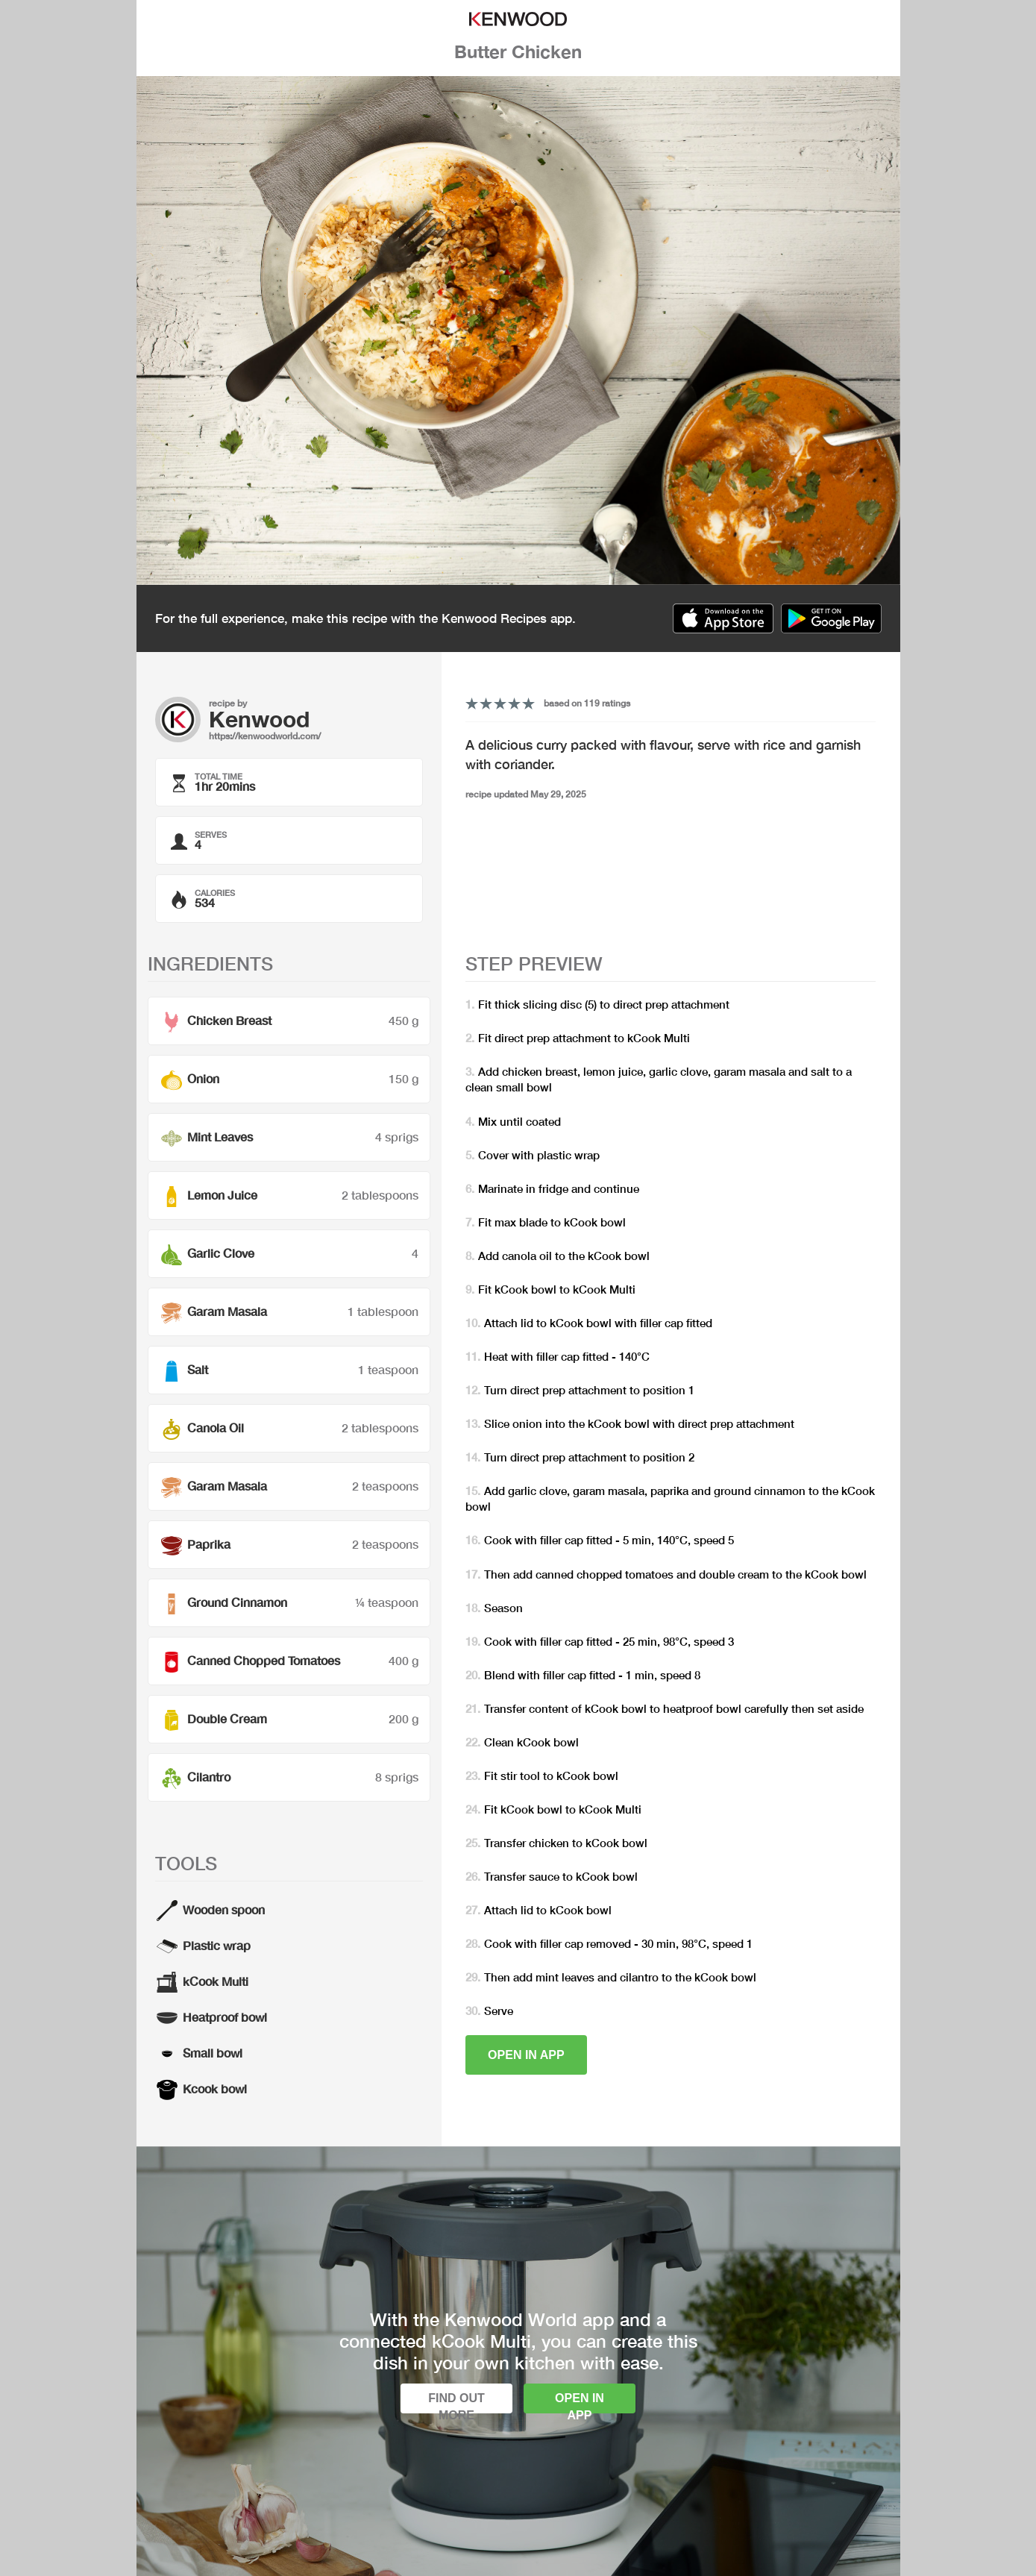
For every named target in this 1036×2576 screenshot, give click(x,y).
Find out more (456, 2402)
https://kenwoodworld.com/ (265, 736)
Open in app (526, 2055)
